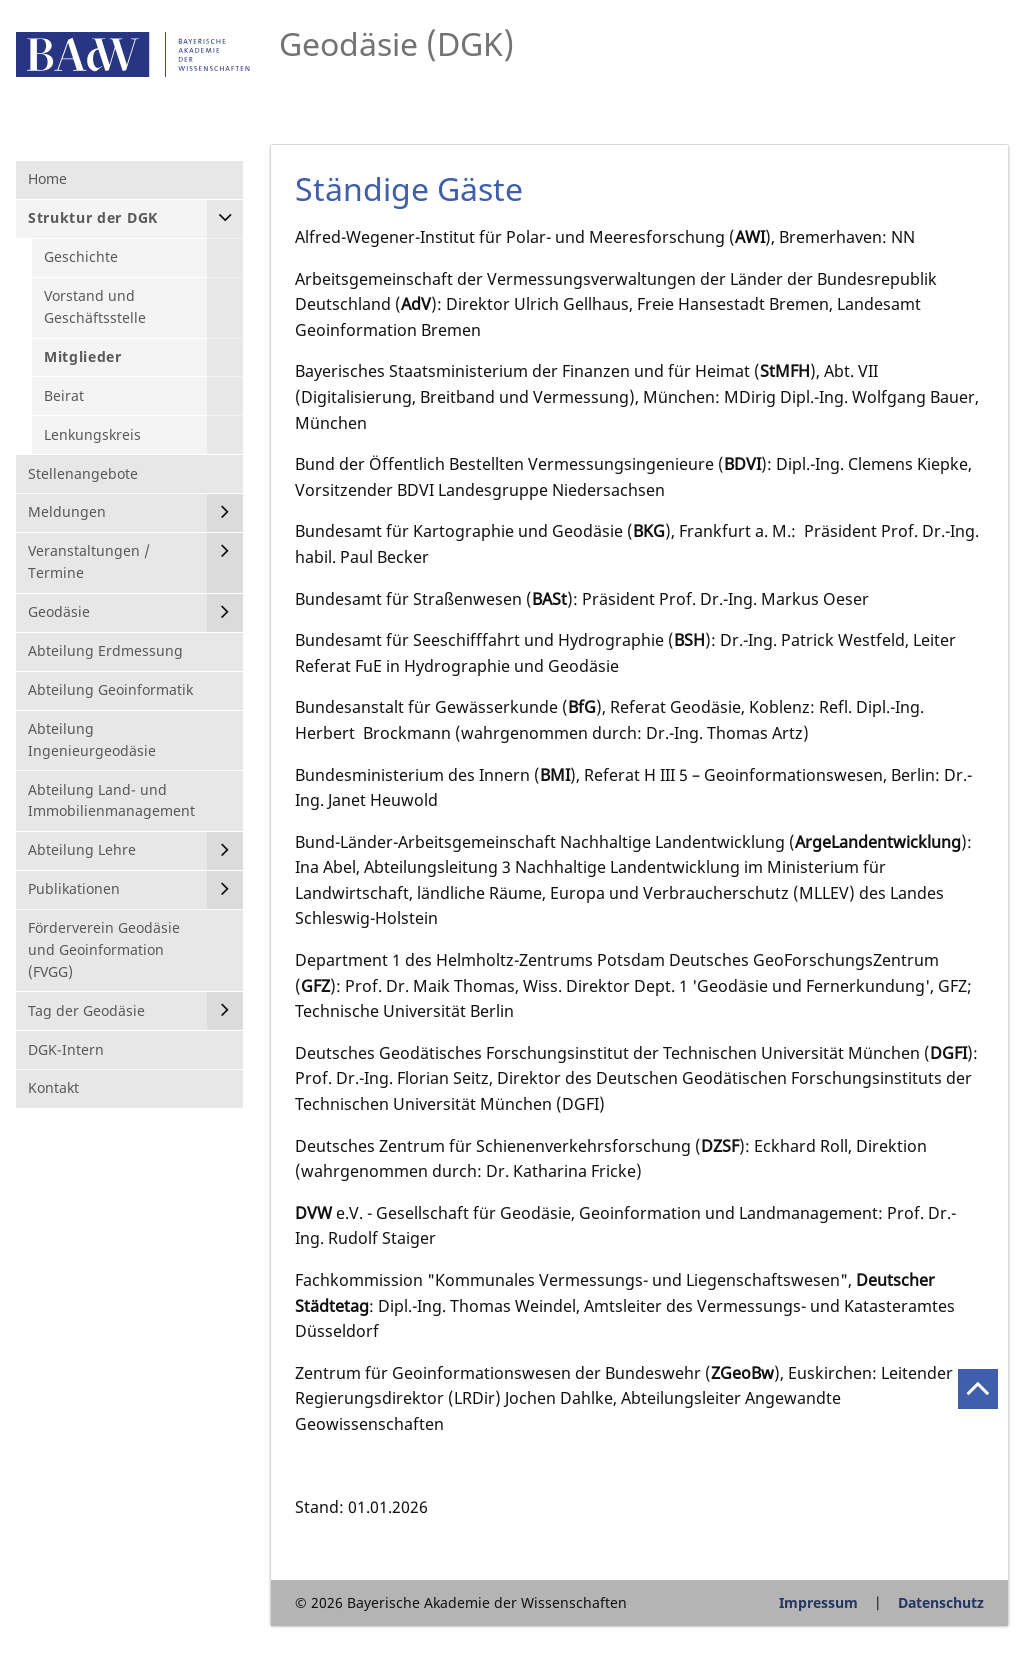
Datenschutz (941, 1602)
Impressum (818, 1602)
